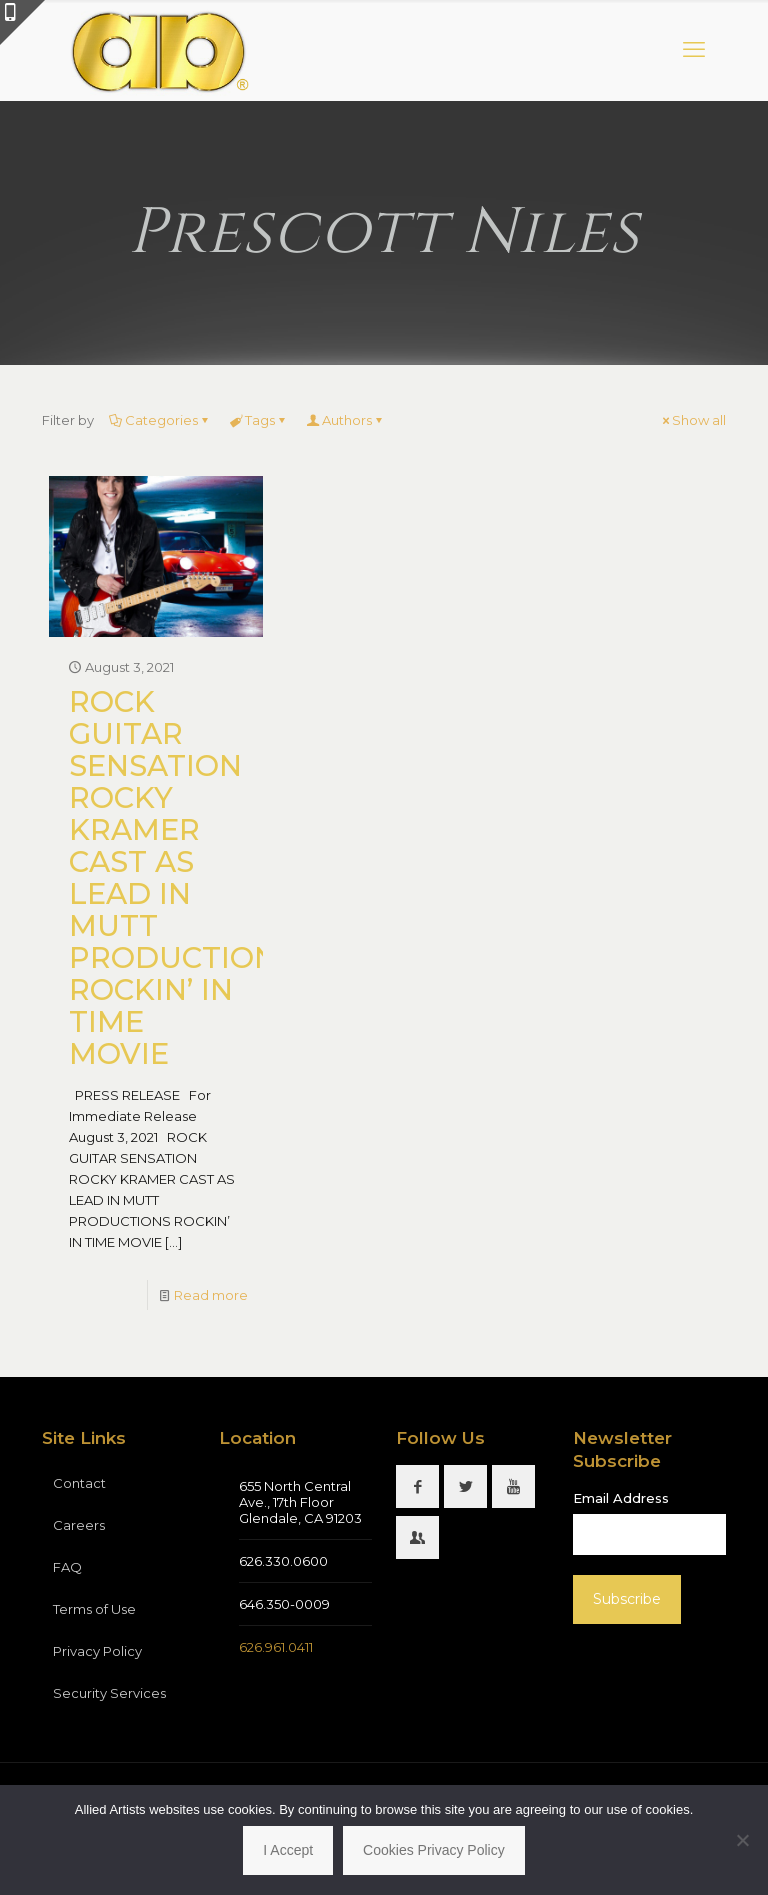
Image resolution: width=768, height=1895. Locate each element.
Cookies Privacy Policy (434, 1850)
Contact (79, 1483)
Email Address (621, 1498)
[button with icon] (417, 1486)
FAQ (67, 1567)
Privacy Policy (97, 1651)
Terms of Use (94, 1609)
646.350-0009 (284, 1604)
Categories (160, 420)
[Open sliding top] (22, 22)
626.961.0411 (276, 1647)
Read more (211, 1295)
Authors (345, 420)
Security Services (109, 1693)
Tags (258, 420)
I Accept (288, 1850)
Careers (79, 1525)
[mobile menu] (694, 50)
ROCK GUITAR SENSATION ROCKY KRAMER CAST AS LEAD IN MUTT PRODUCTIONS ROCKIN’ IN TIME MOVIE (182, 877)
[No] (743, 1840)
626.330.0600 (283, 1561)
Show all (692, 420)
